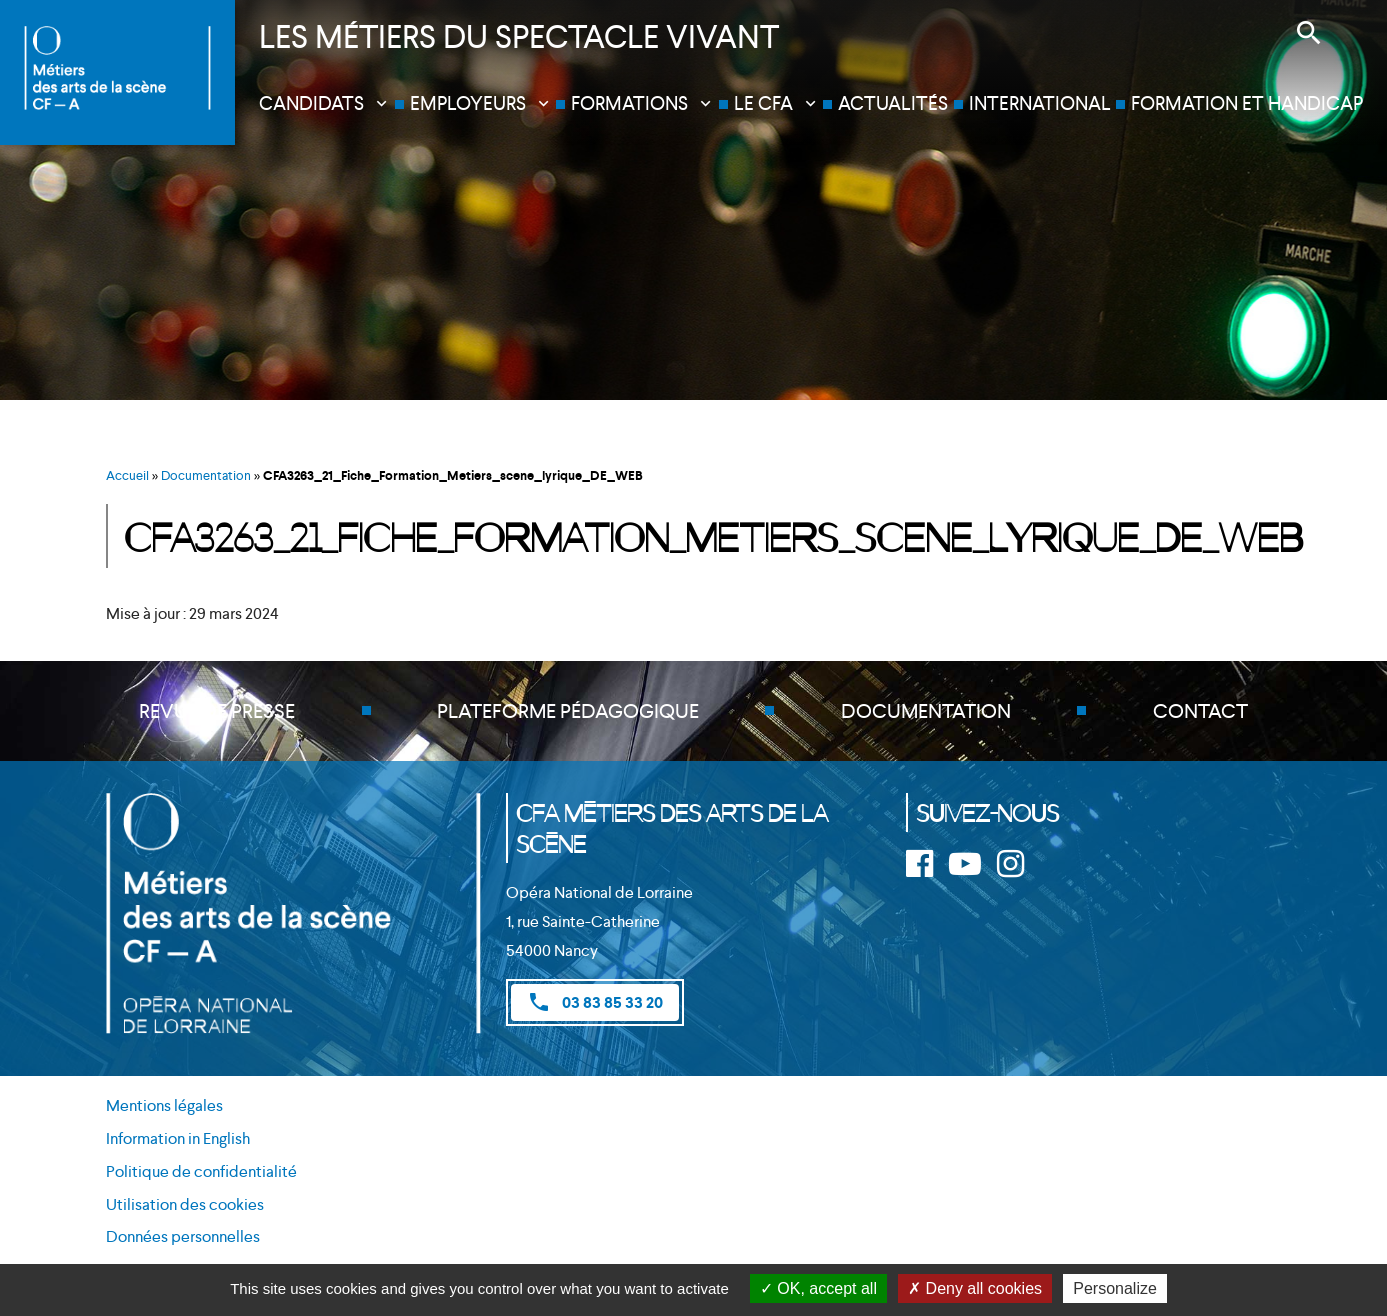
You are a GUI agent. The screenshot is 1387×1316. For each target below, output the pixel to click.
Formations (629, 103)
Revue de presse (217, 711)
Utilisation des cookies (185, 1204)
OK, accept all (818, 1288)
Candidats (311, 103)
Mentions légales (164, 1105)
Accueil (127, 475)
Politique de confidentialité (201, 1171)
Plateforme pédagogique (568, 711)
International (1040, 103)
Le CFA (763, 103)
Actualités (893, 103)
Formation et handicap (1247, 103)
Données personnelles (183, 1236)
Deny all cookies (975, 1288)
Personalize (1115, 1288)
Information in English (178, 1138)
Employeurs (468, 103)
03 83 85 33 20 (595, 1002)
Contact (1200, 711)
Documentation (206, 475)
